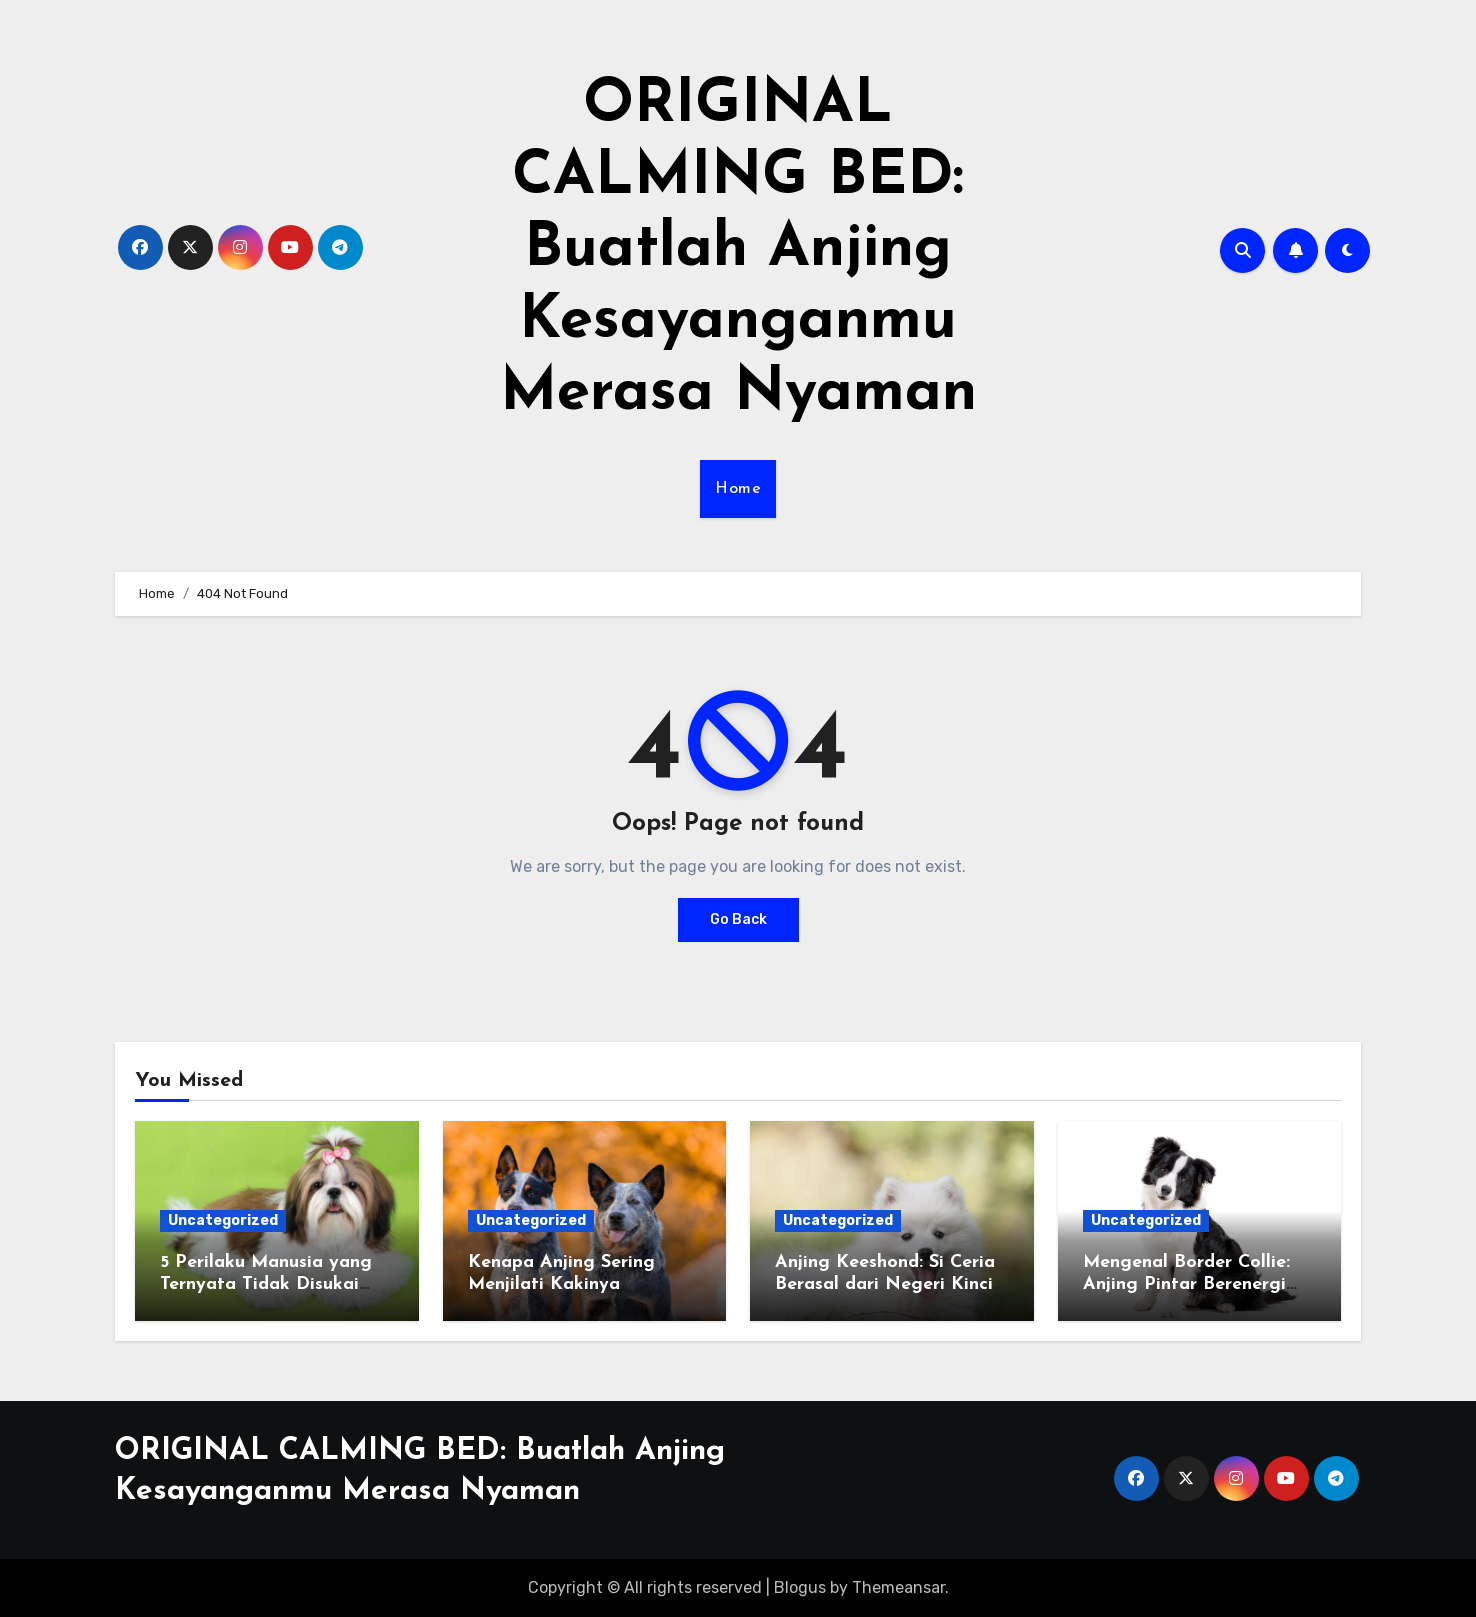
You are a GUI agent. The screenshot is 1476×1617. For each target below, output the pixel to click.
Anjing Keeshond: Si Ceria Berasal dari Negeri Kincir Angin (887, 1284)
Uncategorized (223, 1220)
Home (738, 489)
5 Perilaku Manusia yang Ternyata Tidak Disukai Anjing (266, 1284)
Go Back (738, 919)
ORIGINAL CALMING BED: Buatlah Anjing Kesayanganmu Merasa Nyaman (738, 250)
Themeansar (898, 1587)
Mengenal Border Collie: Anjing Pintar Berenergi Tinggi (1186, 1284)
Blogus (800, 1587)
